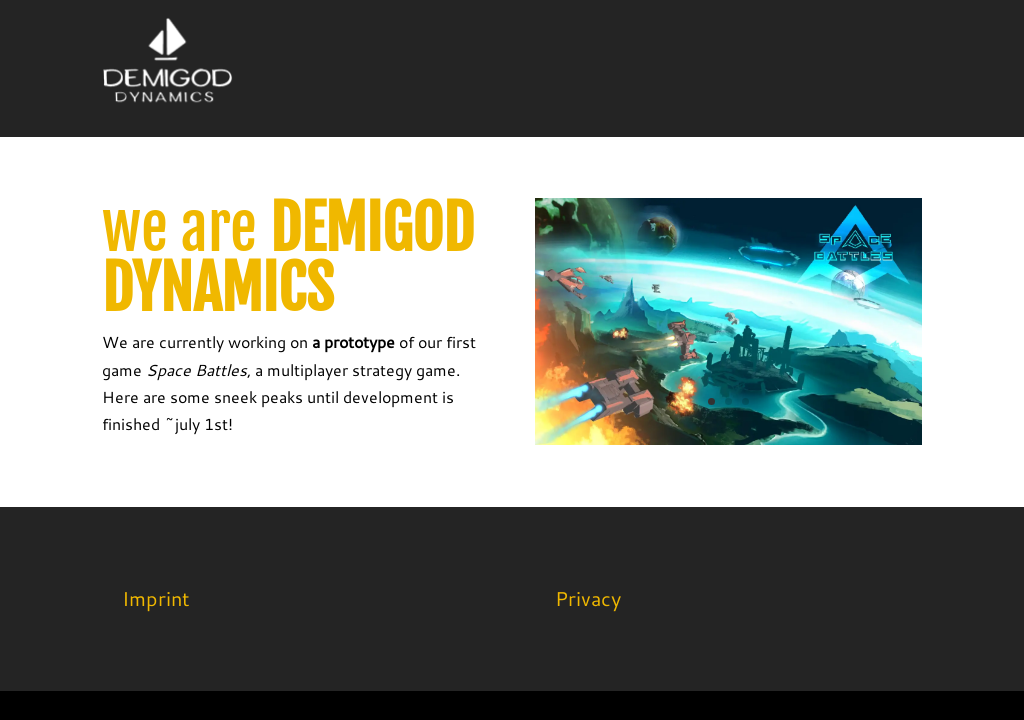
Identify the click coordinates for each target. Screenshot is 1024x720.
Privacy (588, 598)
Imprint (156, 598)
